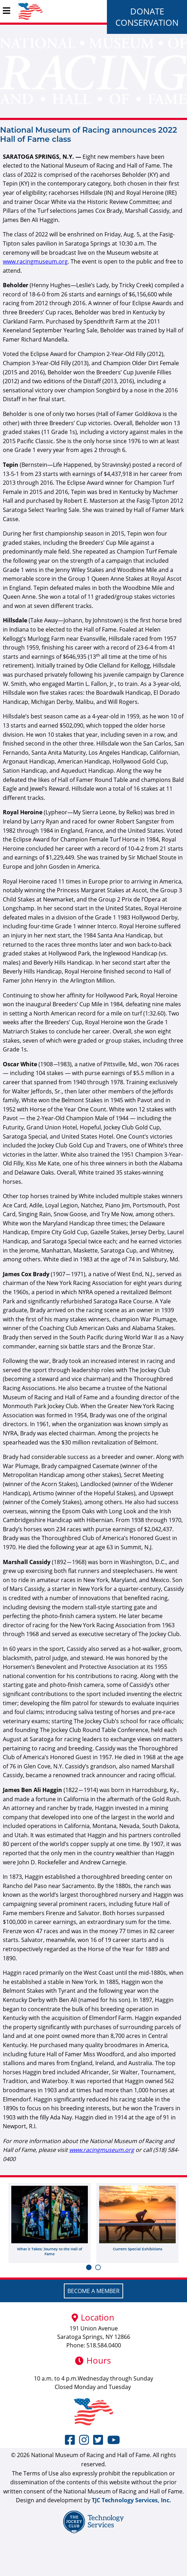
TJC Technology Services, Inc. (131, 2500)
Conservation (147, 22)
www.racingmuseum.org (35, 261)
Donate (147, 11)
